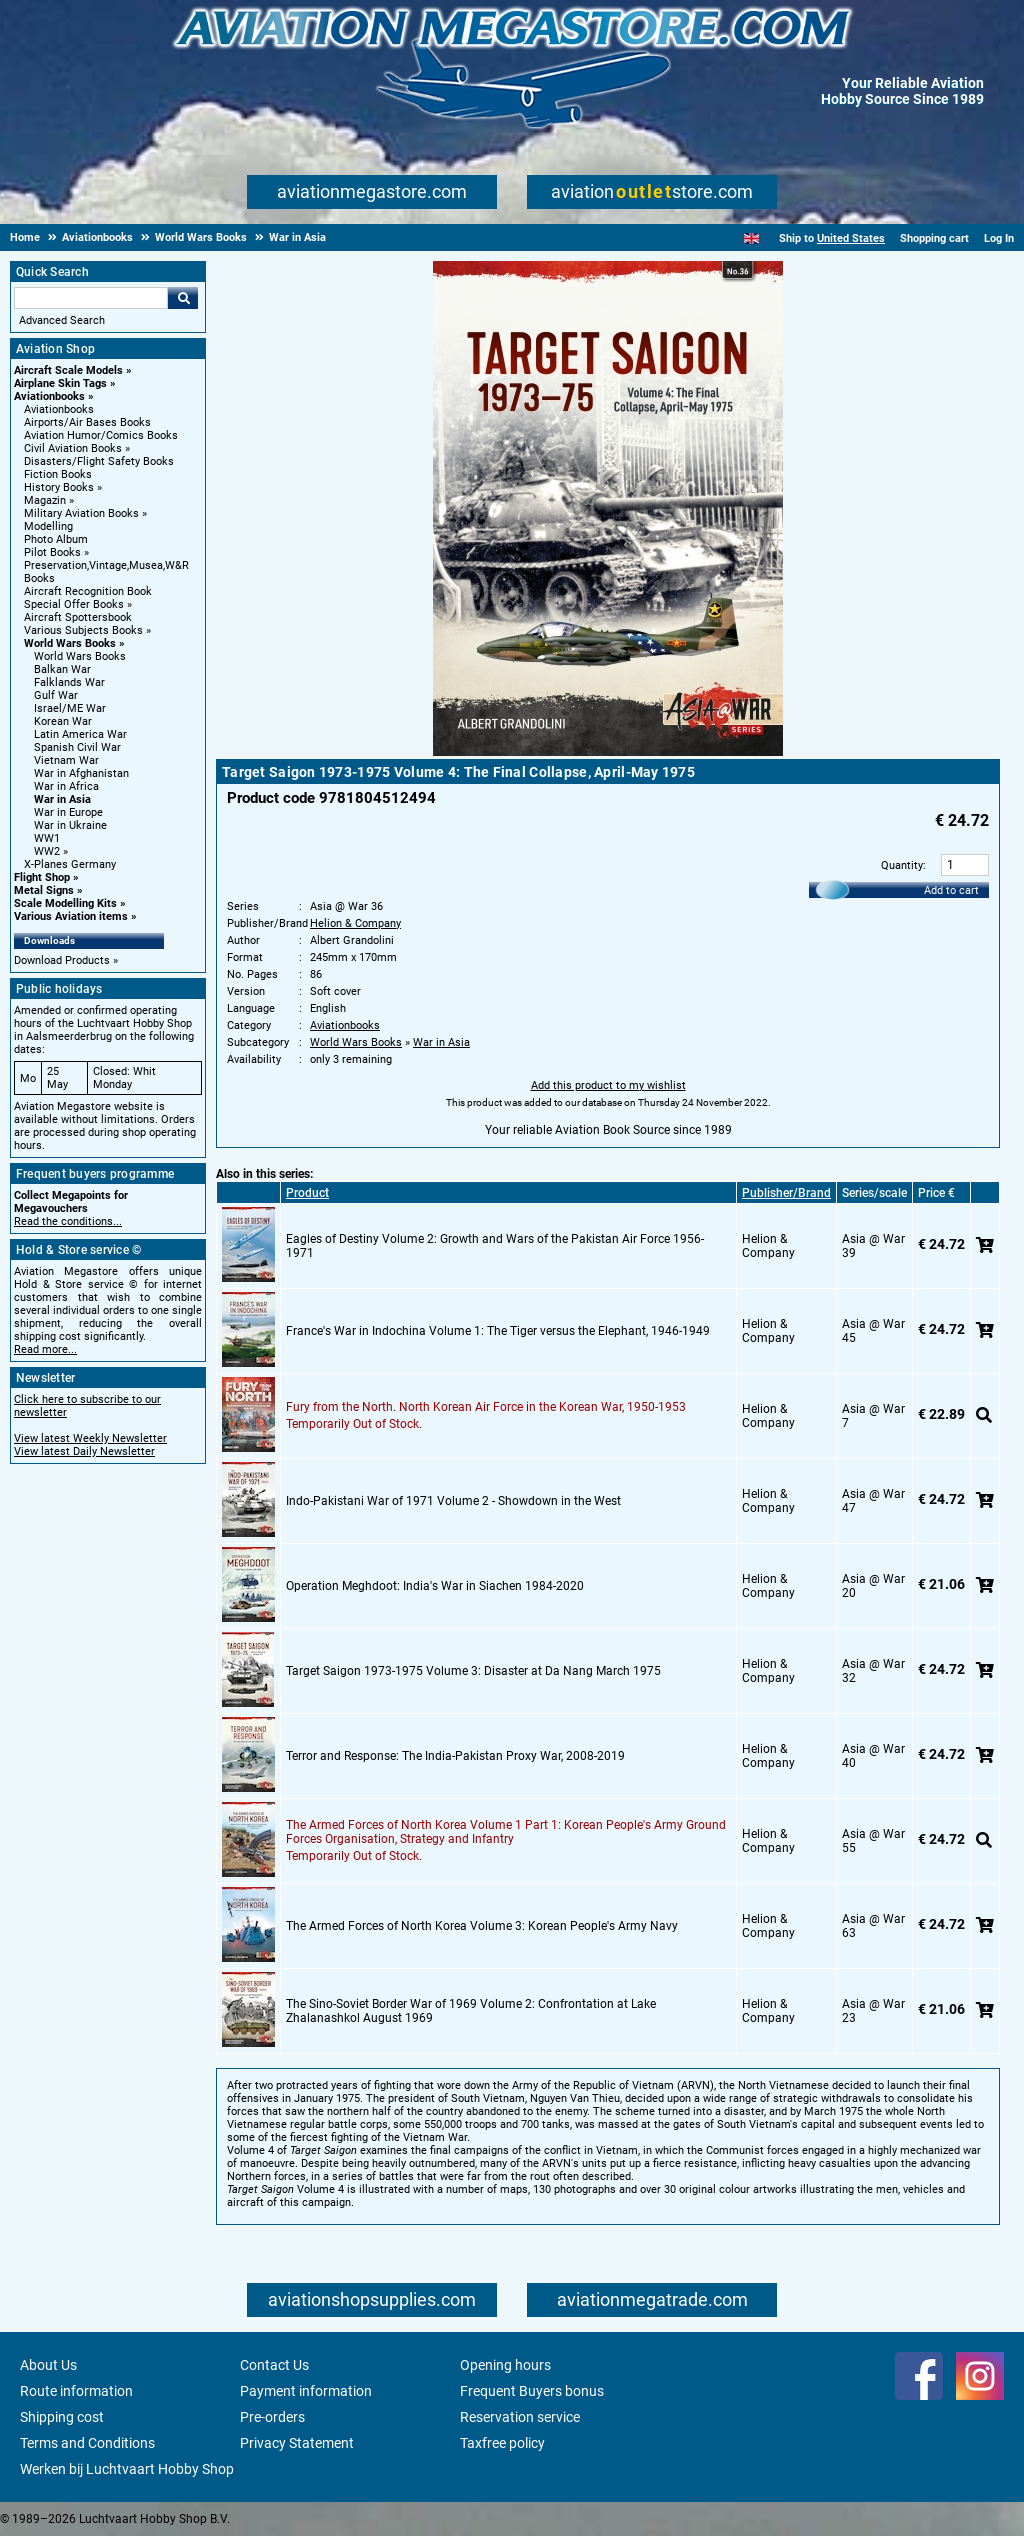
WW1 (47, 838)
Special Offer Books (74, 604)
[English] (751, 238)
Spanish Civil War (77, 747)
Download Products (62, 960)
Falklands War (69, 682)
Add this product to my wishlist (608, 1085)
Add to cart (951, 890)
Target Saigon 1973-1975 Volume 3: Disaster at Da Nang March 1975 (473, 1671)
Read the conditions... (68, 1221)
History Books (59, 487)
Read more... (45, 1349)
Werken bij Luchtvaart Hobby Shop (127, 2469)
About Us (48, 2365)
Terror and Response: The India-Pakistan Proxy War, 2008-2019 (455, 1756)
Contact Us (274, 2365)
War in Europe (68, 812)
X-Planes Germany (70, 864)
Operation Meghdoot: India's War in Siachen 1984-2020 (435, 1586)
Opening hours (505, 2365)
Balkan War (62, 669)
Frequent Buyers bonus (532, 2391)
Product (307, 1193)
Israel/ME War (70, 708)
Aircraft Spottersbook (78, 617)
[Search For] (91, 298)
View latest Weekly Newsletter (90, 1438)
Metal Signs (44, 890)
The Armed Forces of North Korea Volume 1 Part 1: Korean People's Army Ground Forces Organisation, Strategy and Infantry (506, 1832)
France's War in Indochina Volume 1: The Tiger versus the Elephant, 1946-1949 (498, 1331)
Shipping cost (62, 2417)
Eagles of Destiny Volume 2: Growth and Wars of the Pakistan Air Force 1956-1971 (495, 1246)
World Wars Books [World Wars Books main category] (80, 656)
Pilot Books (52, 552)
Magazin (45, 500)
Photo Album (56, 539)
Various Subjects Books (83, 630)
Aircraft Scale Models (68, 370)
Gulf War (56, 695)
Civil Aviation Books (73, 448)
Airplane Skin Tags (60, 383)
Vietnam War (66, 760)
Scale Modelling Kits (65, 903)
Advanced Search (62, 320)
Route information (76, 2391)
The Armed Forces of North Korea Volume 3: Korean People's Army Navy (482, 1926)
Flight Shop (42, 877)
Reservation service (520, 2417)
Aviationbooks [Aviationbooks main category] (59, 409)
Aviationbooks (49, 396)
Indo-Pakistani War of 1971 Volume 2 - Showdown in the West (453, 1501)
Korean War (63, 721)
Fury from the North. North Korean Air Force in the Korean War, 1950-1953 (486, 1407)
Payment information (306, 2391)
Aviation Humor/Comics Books (101, 435)
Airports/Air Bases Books (87, 422)
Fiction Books (58, 474)
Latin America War (80, 734)
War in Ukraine (70, 825)
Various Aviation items (71, 916)
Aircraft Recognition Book (88, 591)
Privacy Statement (297, 2443)
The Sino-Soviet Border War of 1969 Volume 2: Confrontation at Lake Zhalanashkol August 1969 (471, 2011)
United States (851, 238)
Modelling (48, 526)
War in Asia (62, 799)
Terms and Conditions (87, 2443)
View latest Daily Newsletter (84, 1451)
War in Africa (66, 786)
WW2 (47, 851)
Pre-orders (272, 2417)
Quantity (902, 865)
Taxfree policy (502, 2443)
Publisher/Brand (786, 1193)
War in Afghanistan (81, 773)
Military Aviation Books (81, 513)
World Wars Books (70, 643)
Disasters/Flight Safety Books (99, 461)
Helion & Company (355, 923)
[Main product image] (608, 752)
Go (183, 298)
